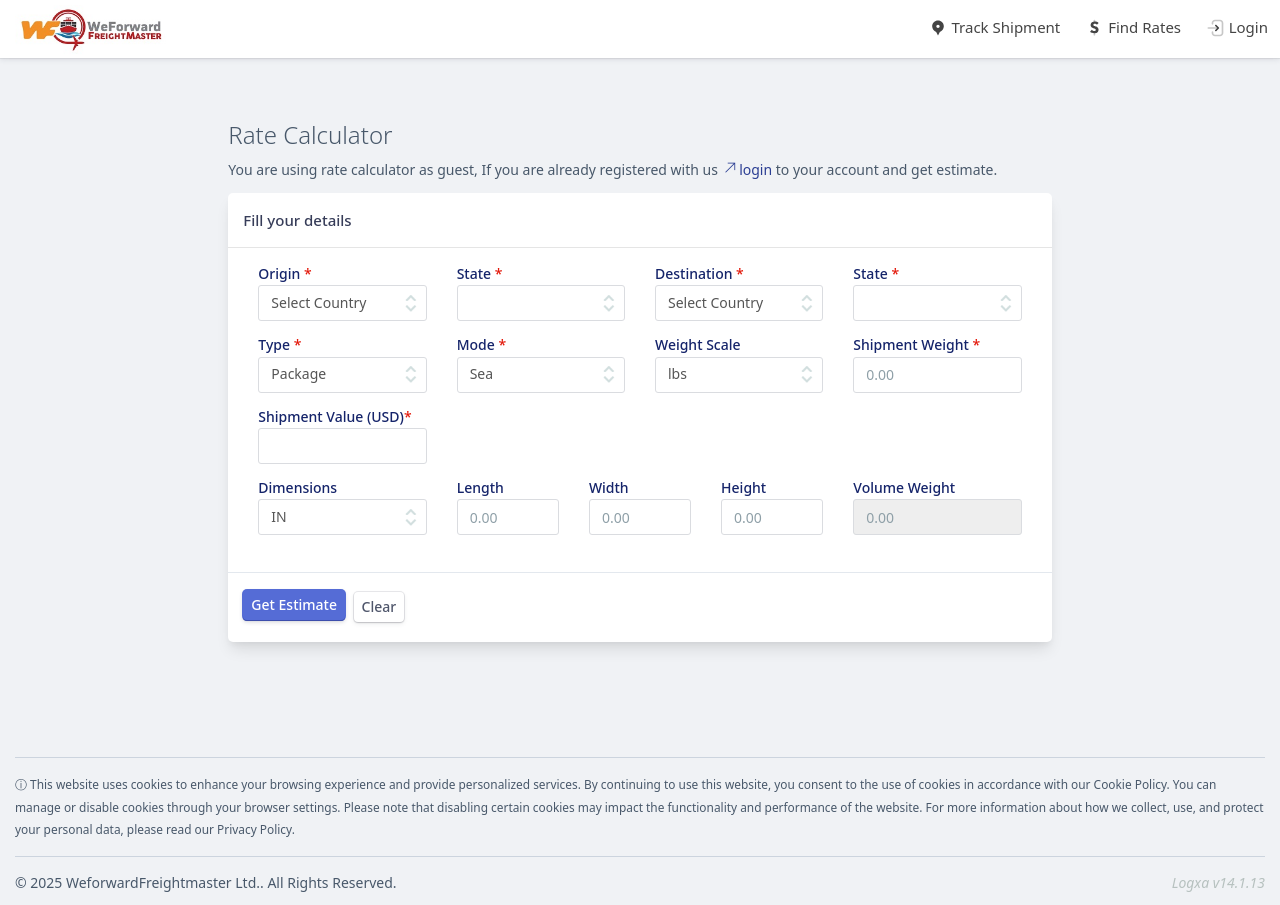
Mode (481, 344)
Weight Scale (698, 344)
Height (743, 487)
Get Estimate (294, 604)
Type (279, 344)
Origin (284, 273)
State (480, 273)
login (747, 169)
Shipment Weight (916, 344)
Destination (699, 273)
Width (609, 487)
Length (480, 487)
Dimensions (297, 487)
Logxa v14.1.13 (1218, 882)
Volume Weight (904, 487)
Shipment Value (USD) (334, 416)
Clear (379, 606)
